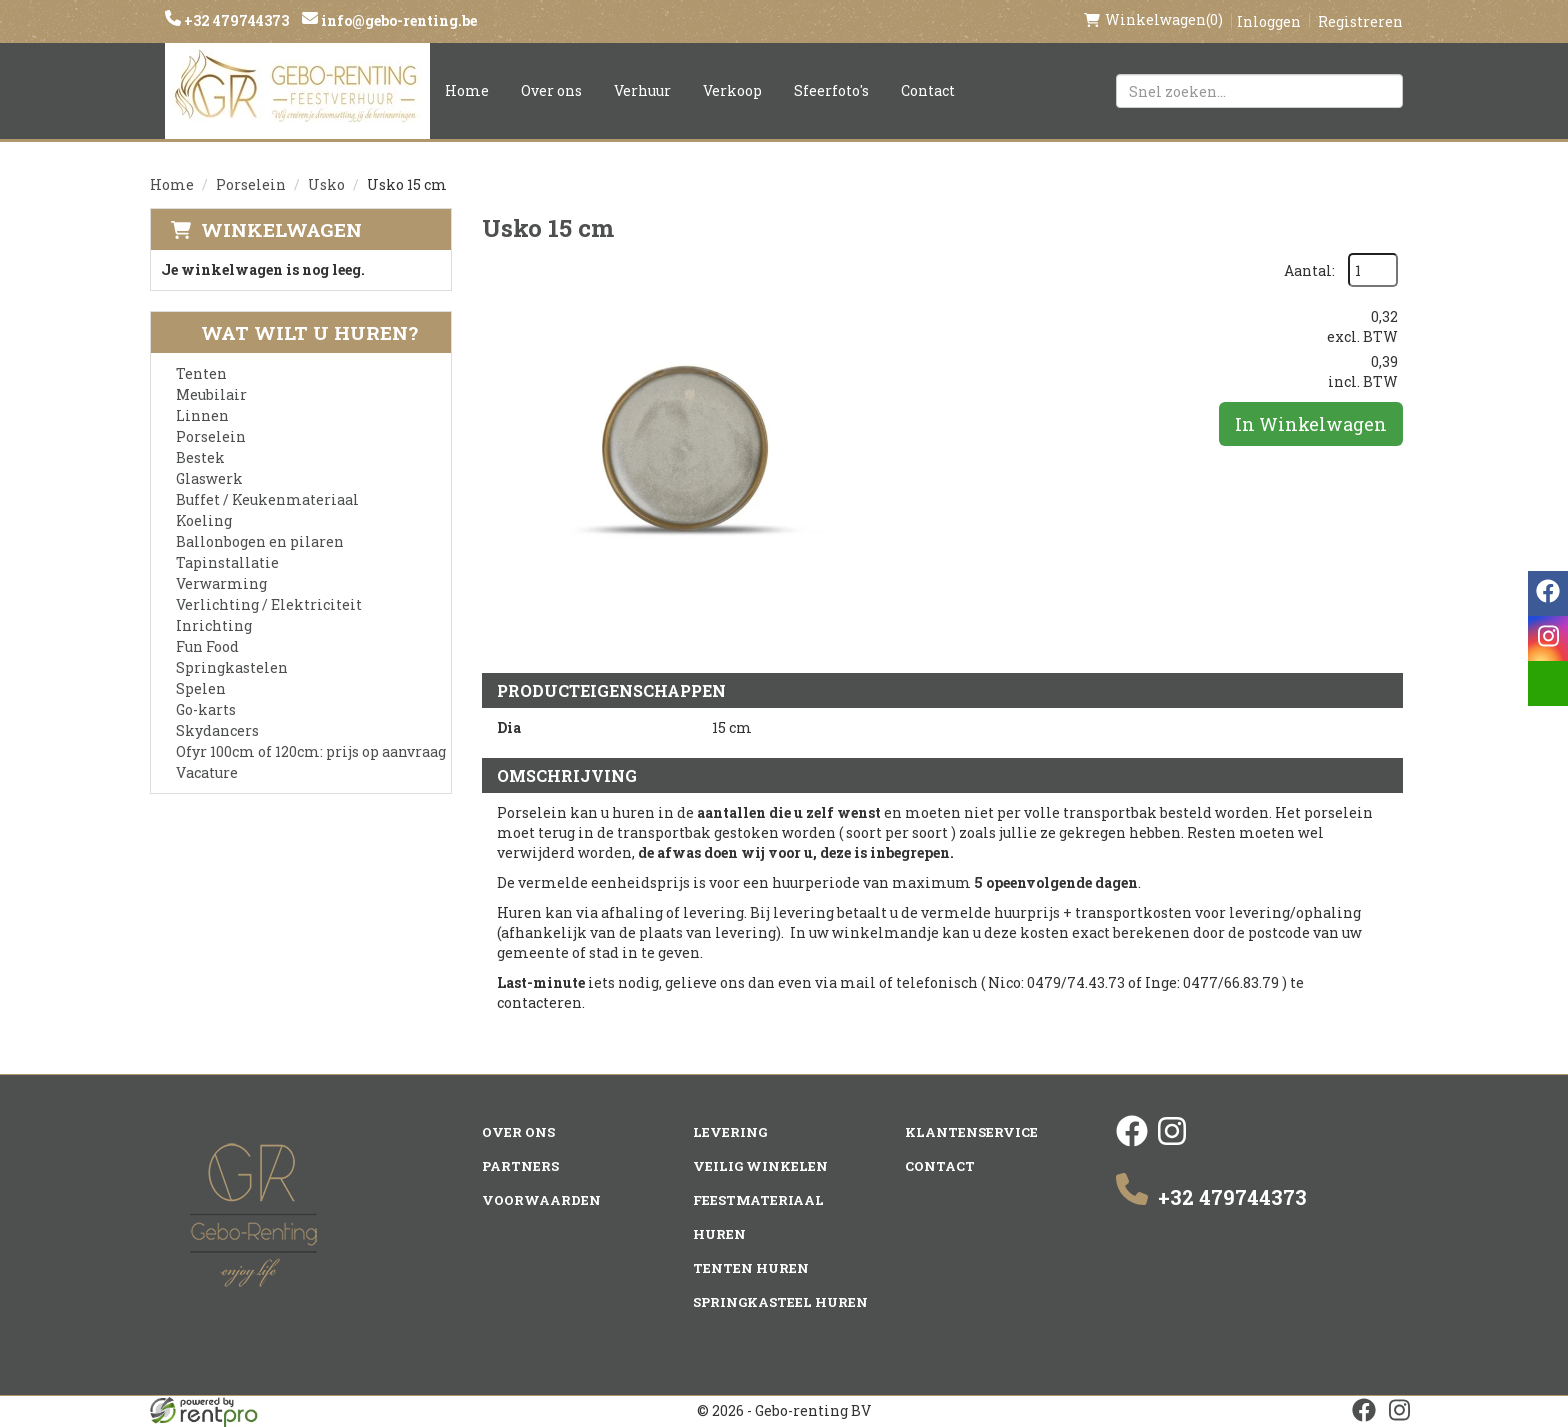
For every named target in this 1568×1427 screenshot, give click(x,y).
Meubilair (211, 394)
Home (467, 90)
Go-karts (206, 709)
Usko (326, 184)
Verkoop (732, 90)
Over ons (551, 90)
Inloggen (1269, 21)
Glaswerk (209, 478)
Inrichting (214, 625)
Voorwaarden (541, 1200)
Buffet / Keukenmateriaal (267, 499)
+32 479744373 (235, 20)
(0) (1153, 20)
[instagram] (1172, 1141)
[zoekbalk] (1259, 91)
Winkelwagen (281, 229)
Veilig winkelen (760, 1166)
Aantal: (1309, 270)
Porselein (251, 184)
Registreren (1360, 21)
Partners (520, 1166)
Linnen (202, 415)
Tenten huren (751, 1268)
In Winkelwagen (1311, 424)
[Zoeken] (1379, 91)
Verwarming (221, 583)
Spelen (201, 688)
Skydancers (217, 730)
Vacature (207, 772)
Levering (730, 1132)
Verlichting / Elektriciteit (269, 604)
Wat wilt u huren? (294, 332)
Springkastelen (232, 667)
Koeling (204, 520)
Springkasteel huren (780, 1302)
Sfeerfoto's (831, 90)
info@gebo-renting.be (397, 20)
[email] (1548, 683)
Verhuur (642, 90)
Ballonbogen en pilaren (260, 541)
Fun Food (207, 646)
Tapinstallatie (227, 562)
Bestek (200, 457)
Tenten (201, 373)
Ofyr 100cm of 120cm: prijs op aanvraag (311, 751)
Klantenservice (971, 1132)
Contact (928, 90)
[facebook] (1132, 1141)
